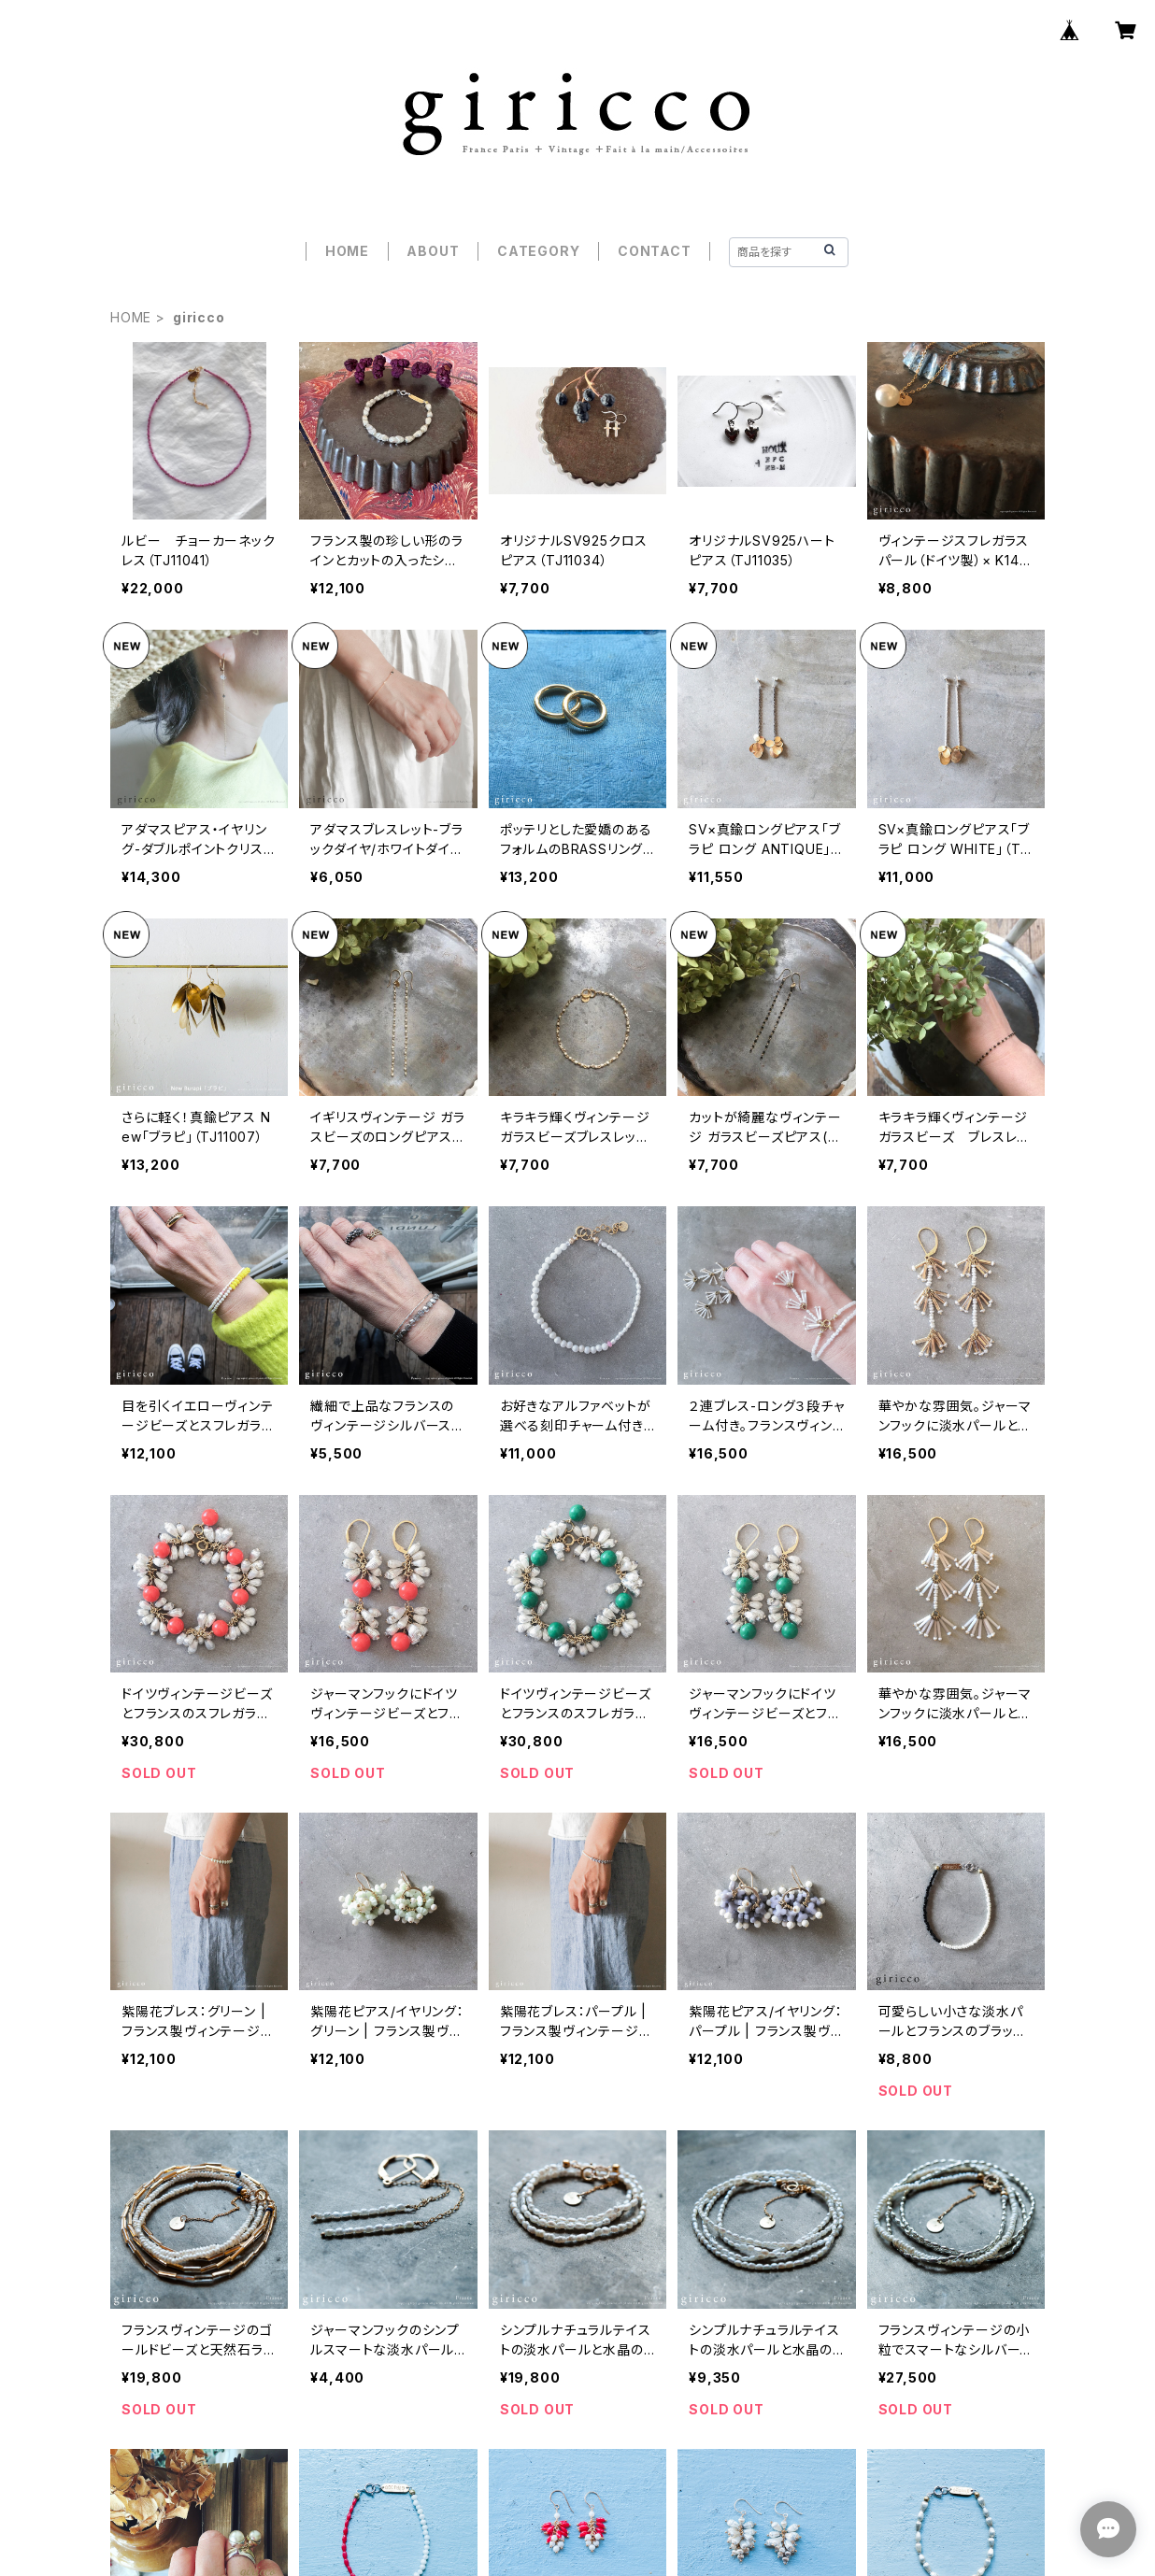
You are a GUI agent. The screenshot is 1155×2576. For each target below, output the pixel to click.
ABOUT (432, 251)
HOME (347, 251)
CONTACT (655, 251)
